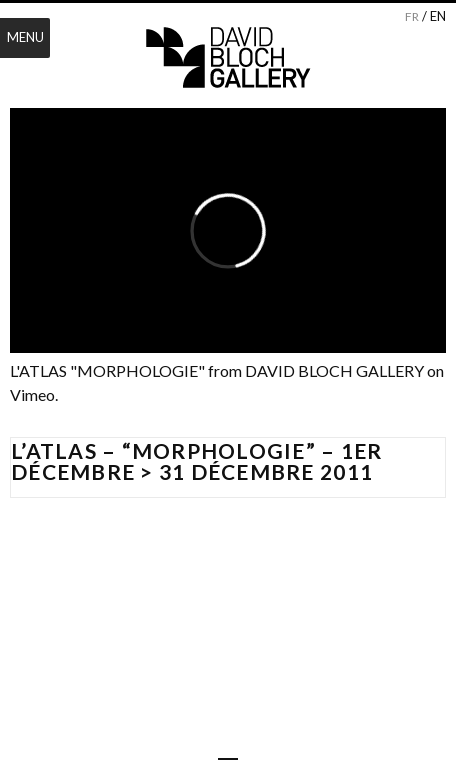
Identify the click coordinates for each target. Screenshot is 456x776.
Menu (25, 37)
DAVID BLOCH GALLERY (334, 370)
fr (412, 16)
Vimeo (32, 394)
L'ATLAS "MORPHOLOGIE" (107, 370)
